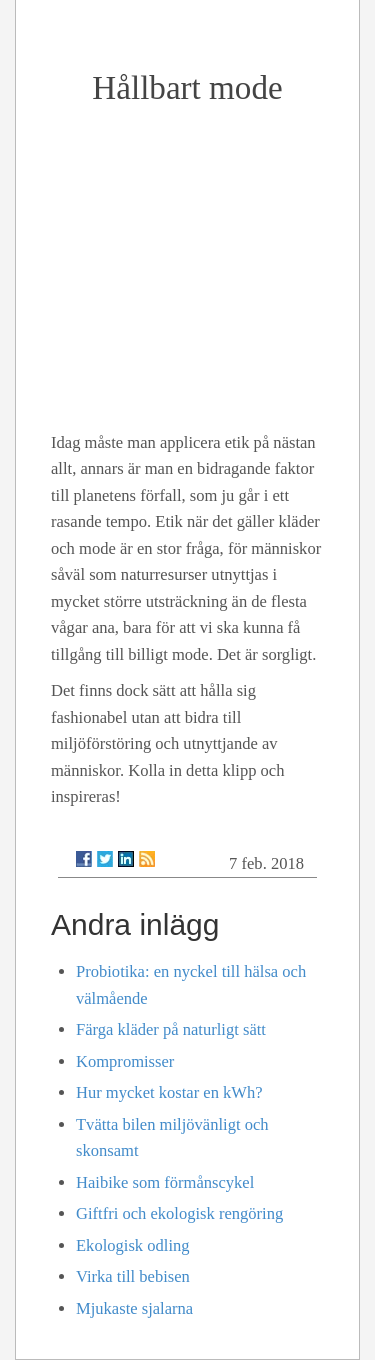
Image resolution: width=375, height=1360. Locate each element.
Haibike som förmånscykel (165, 1182)
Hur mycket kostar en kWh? (169, 1092)
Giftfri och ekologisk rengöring (179, 1213)
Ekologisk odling (133, 1245)
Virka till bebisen (133, 1276)
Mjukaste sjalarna (134, 1308)
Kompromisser (125, 1061)
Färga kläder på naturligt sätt (171, 1029)
